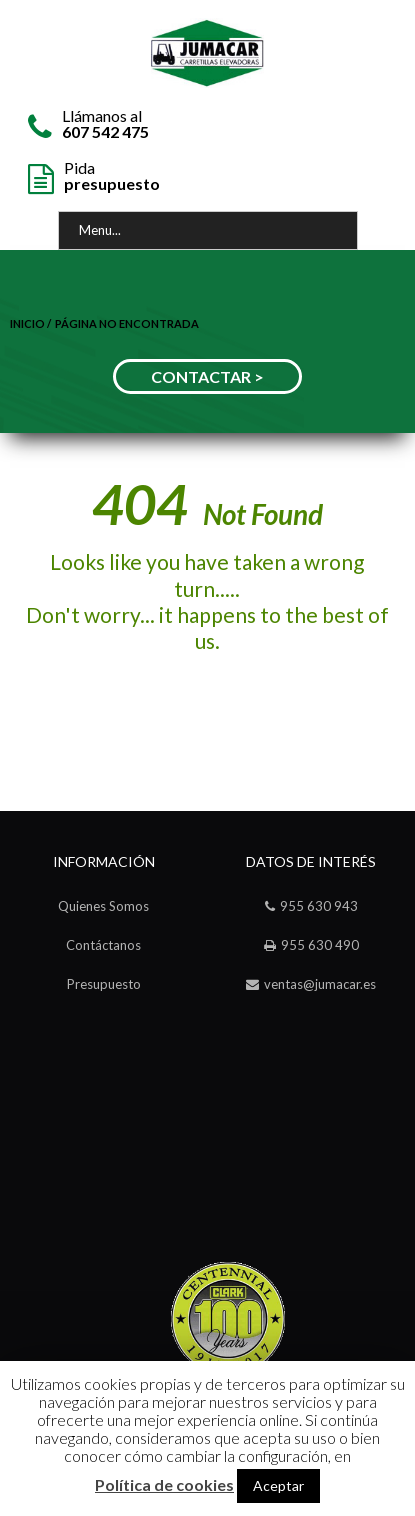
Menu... (100, 230)
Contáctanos (103, 945)
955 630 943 (319, 906)
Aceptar (278, 1485)
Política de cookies (164, 1485)
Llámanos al (105, 122)
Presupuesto (104, 984)
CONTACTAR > (207, 376)
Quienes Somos (103, 906)
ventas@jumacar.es (320, 984)
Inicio (27, 323)
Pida (112, 174)
